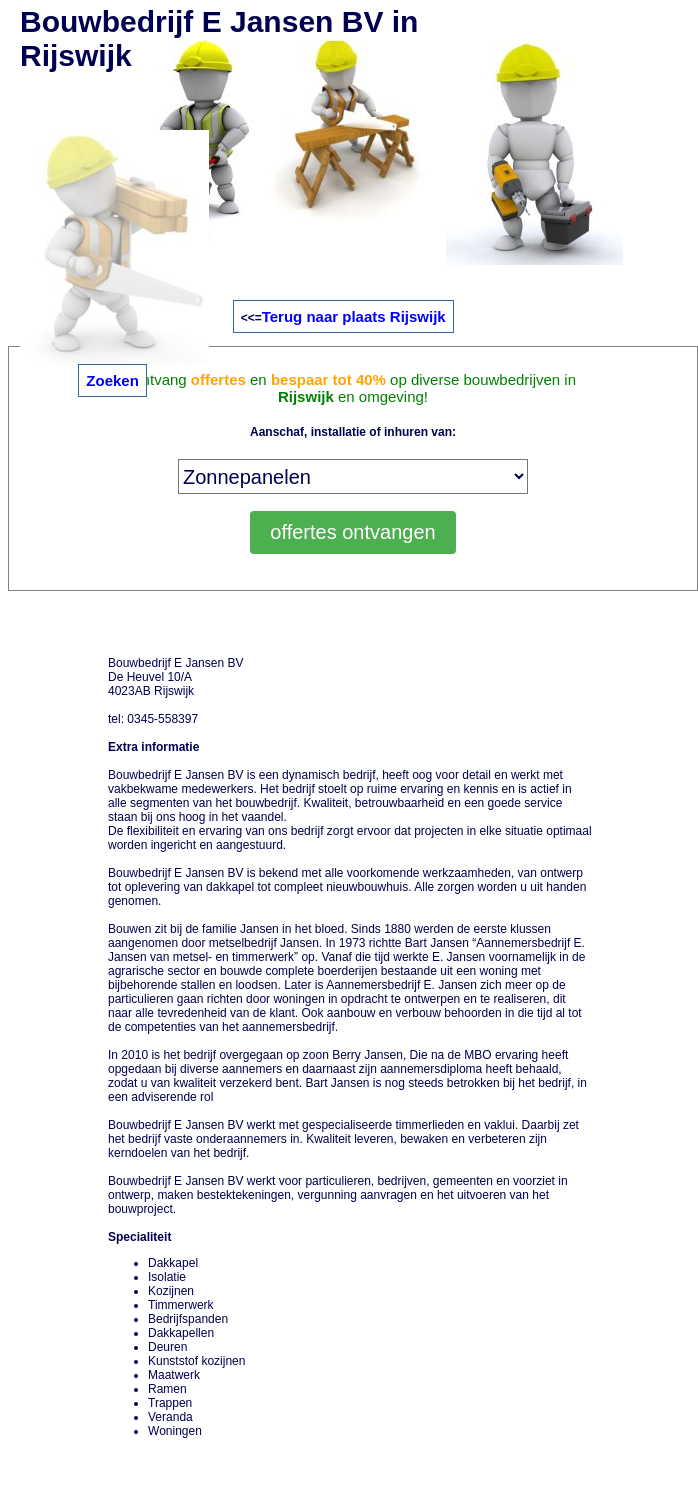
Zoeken (112, 380)
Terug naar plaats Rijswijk (354, 316)
